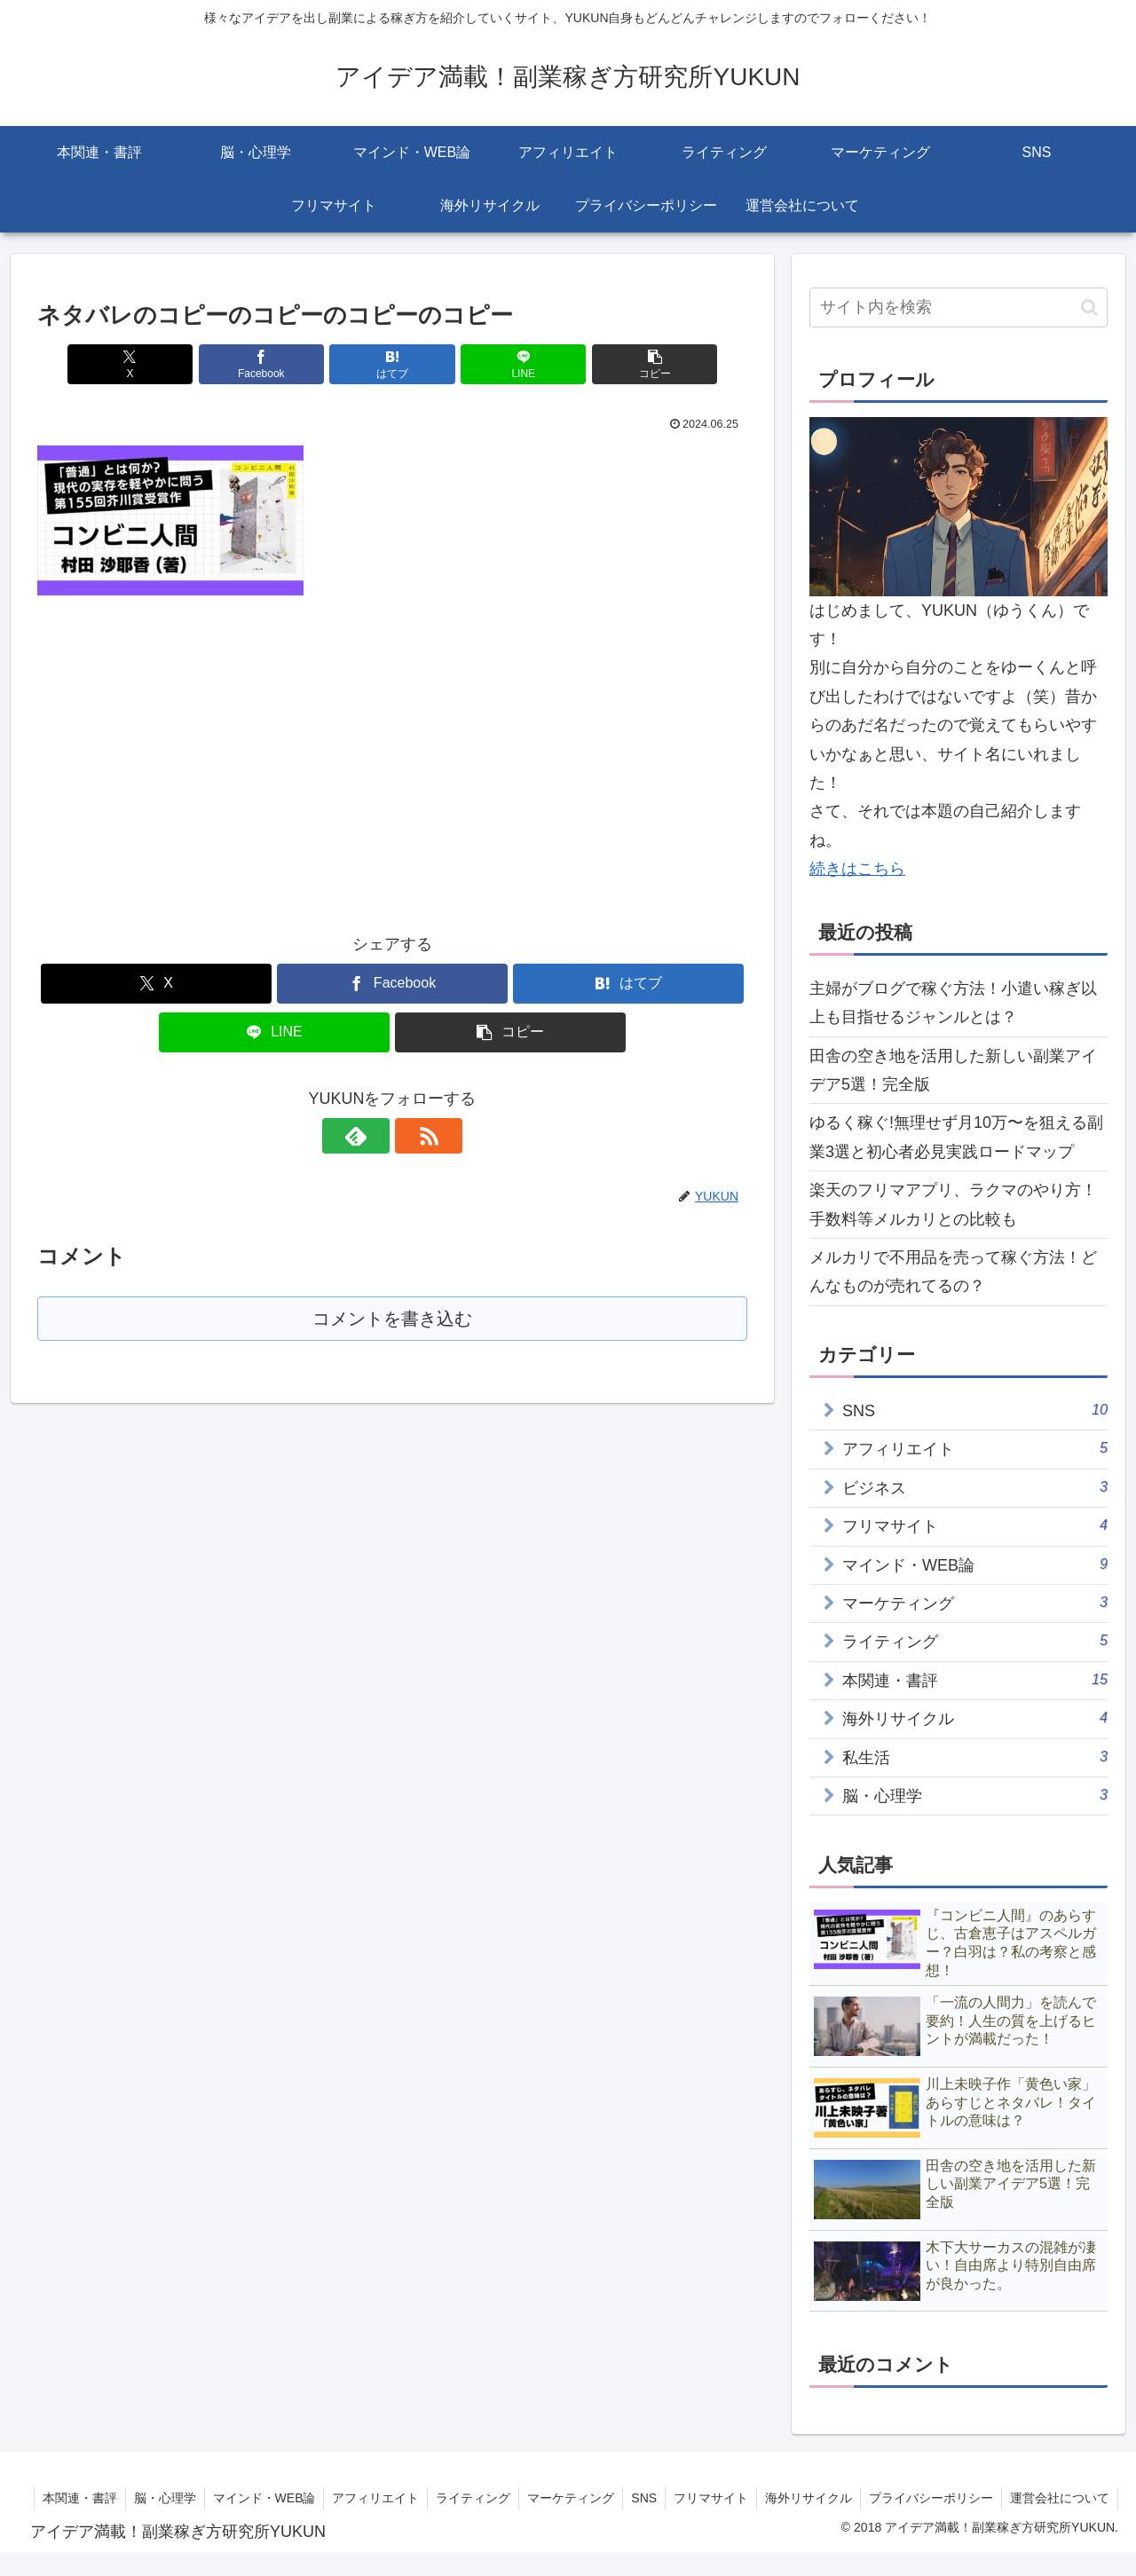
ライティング (580, 2498)
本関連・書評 (179, 2498)
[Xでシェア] (153, 364)
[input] (958, 307)
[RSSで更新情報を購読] (412, 1136)
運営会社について (1058, 2520)
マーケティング (679, 2498)
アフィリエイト (481, 2498)
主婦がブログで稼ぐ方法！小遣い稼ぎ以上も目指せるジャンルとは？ (953, 1003)
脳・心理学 (266, 2498)
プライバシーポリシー (1047, 2498)
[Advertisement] (186, 749)
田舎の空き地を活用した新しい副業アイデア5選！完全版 (953, 1070)
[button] (631, 364)
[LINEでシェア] (511, 364)
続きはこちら (857, 869)
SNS (755, 2498)
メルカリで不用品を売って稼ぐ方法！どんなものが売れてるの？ (953, 1272)
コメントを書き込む (393, 1319)
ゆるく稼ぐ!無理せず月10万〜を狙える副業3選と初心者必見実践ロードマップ (956, 1137)
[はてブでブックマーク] (392, 364)
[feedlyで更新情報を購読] (372, 1136)
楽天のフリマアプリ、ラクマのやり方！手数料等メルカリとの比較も (953, 1204)
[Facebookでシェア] (273, 364)
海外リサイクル (923, 2498)
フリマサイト (823, 2498)
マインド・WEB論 (367, 2498)
